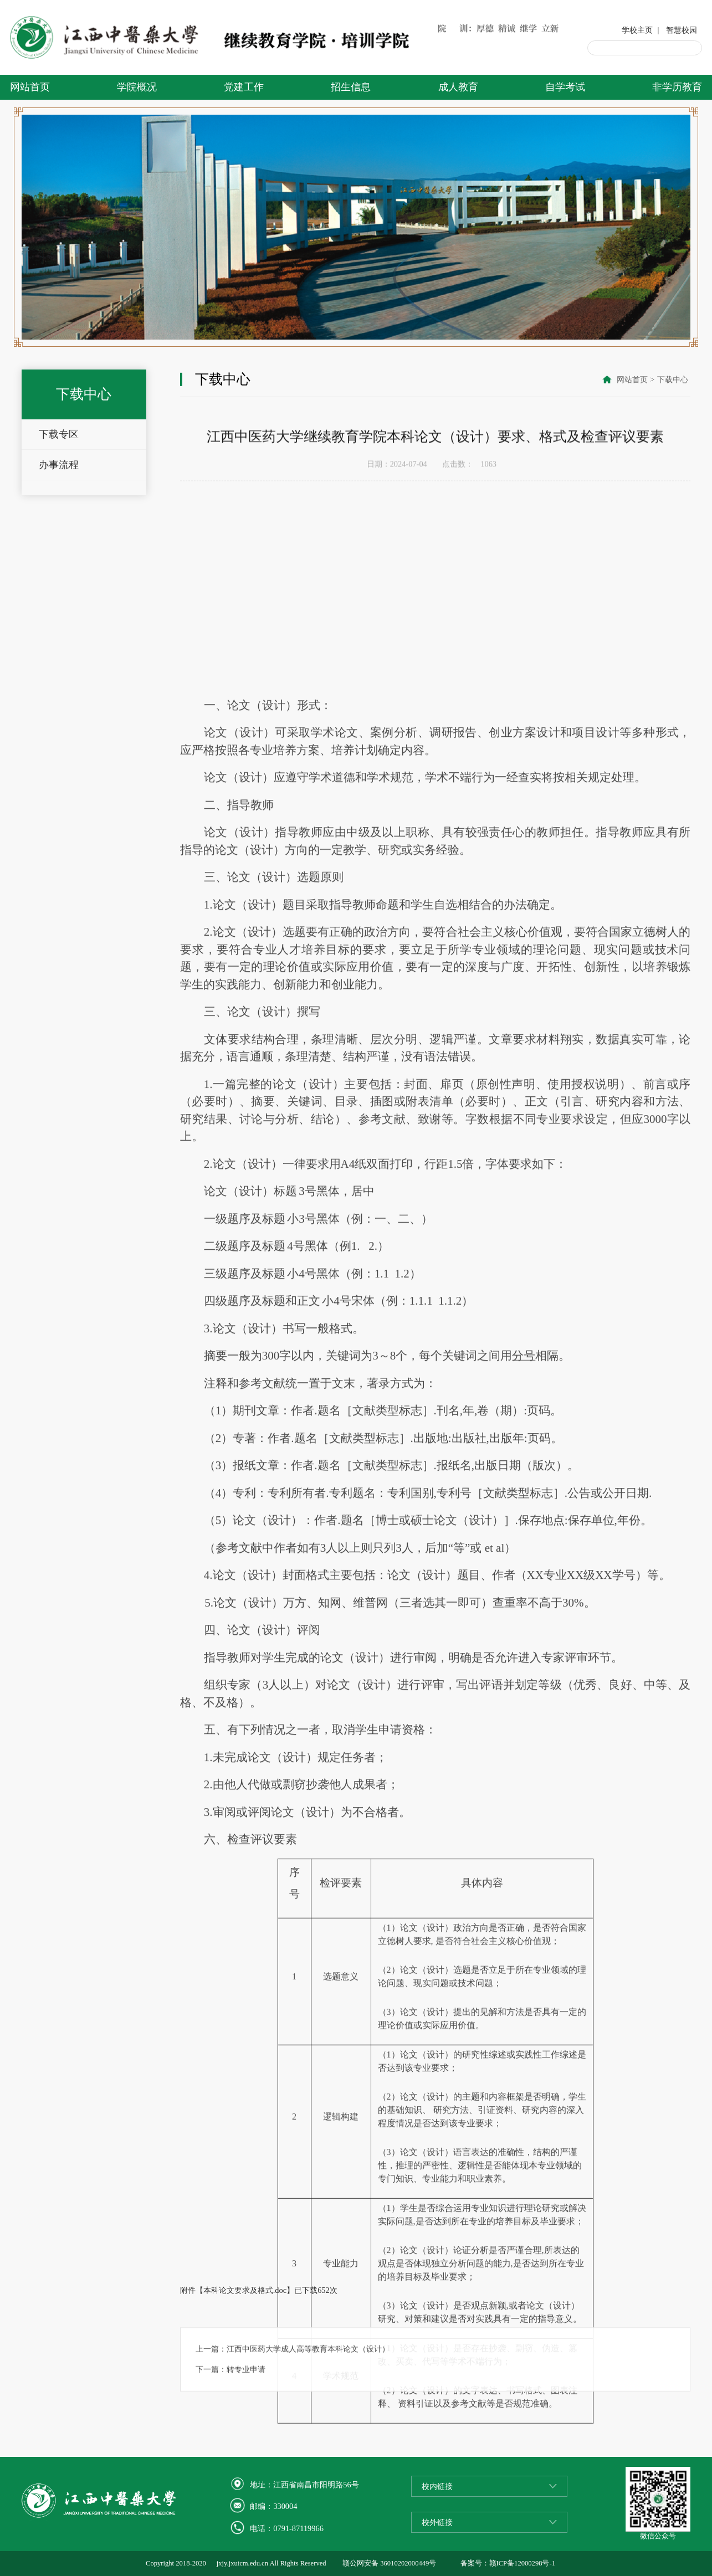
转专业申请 (246, 2396)
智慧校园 (681, 29)
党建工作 (244, 87)
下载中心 (672, 380)
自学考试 (565, 87)
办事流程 (59, 469)
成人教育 (458, 87)
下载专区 (59, 439)
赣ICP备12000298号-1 (522, 2563)
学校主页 (637, 29)
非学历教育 (677, 87)
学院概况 (137, 87)
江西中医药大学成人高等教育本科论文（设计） (308, 2375)
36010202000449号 (408, 2563)
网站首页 (30, 87)
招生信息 (351, 87)
